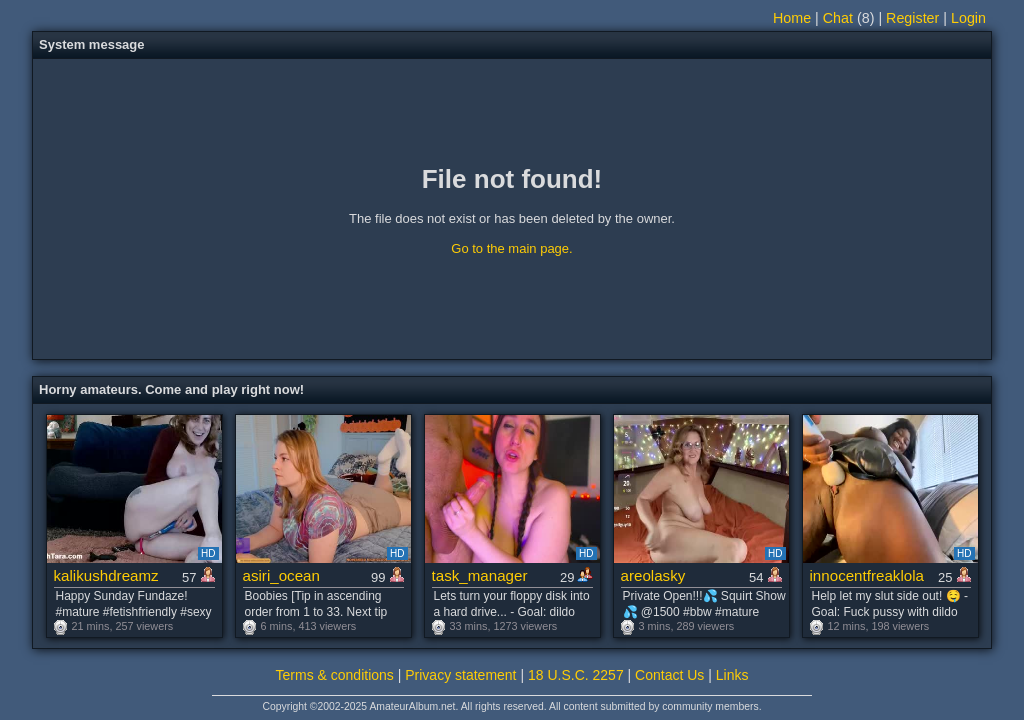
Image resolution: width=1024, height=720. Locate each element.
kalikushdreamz (106, 575)
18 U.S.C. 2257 (576, 675)
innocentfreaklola (867, 575)
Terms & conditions (335, 675)
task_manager (480, 575)
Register (912, 18)
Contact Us (669, 675)
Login (968, 18)
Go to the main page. (511, 248)
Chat (838, 18)
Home (792, 18)
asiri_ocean (281, 575)
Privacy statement (460, 675)
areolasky (653, 575)
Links (732, 675)
